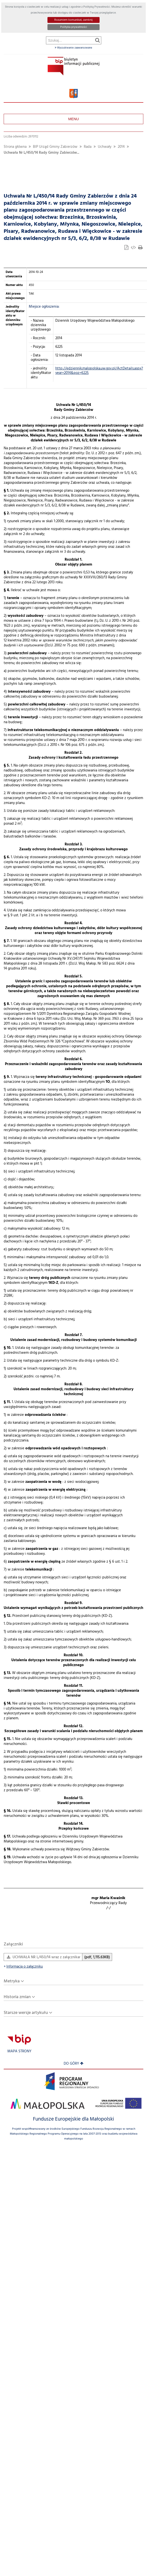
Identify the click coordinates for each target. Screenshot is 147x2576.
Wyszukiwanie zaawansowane (73, 48)
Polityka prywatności (73, 27)
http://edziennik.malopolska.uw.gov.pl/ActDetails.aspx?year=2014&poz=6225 (99, 371)
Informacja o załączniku (23, 1967)
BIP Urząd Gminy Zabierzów (55, 147)
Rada (87, 147)
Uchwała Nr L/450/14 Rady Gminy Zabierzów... (41, 153)
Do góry (74, 2064)
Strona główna (15, 147)
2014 (121, 147)
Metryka (12, 1981)
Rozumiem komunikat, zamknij (73, 19)
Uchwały (104, 147)
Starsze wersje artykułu (26, 2012)
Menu (73, 119)
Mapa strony (19, 2051)
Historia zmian (17, 1997)
